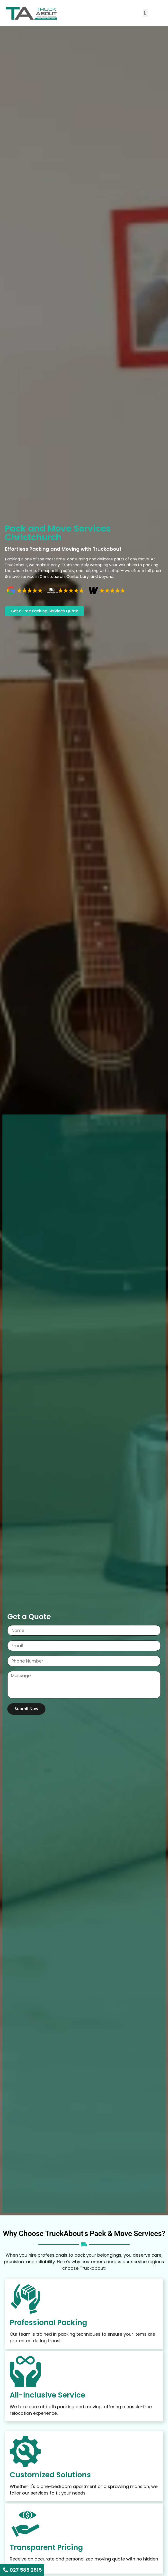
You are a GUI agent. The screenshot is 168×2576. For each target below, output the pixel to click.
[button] (145, 13)
